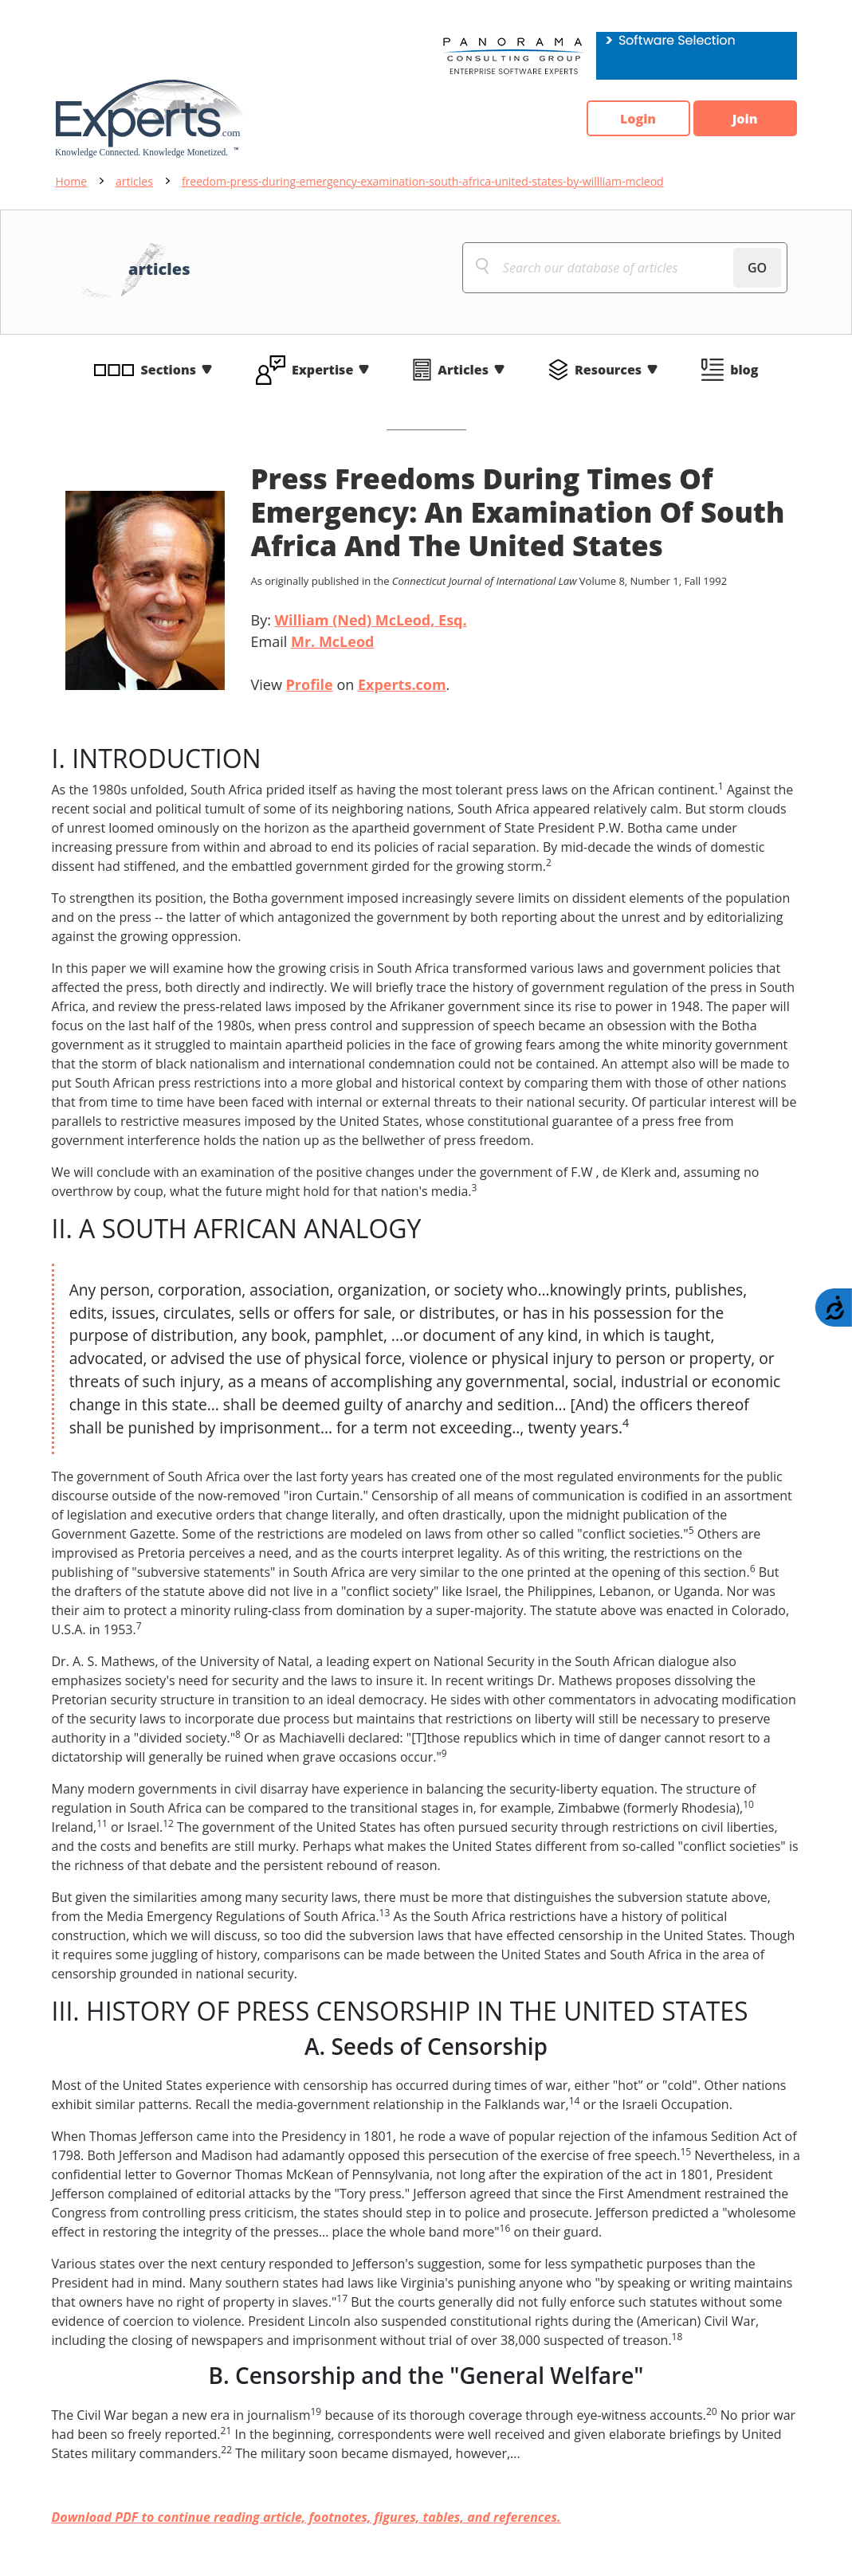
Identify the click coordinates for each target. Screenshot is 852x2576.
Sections (169, 369)
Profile (309, 684)
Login (638, 118)
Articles (463, 369)
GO (757, 267)
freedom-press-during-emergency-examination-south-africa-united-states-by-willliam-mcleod (423, 181)
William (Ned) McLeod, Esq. (371, 619)
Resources (608, 369)
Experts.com (402, 684)
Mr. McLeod (333, 641)
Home (72, 181)
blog (744, 369)
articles (134, 181)
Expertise (322, 369)
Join (745, 118)
